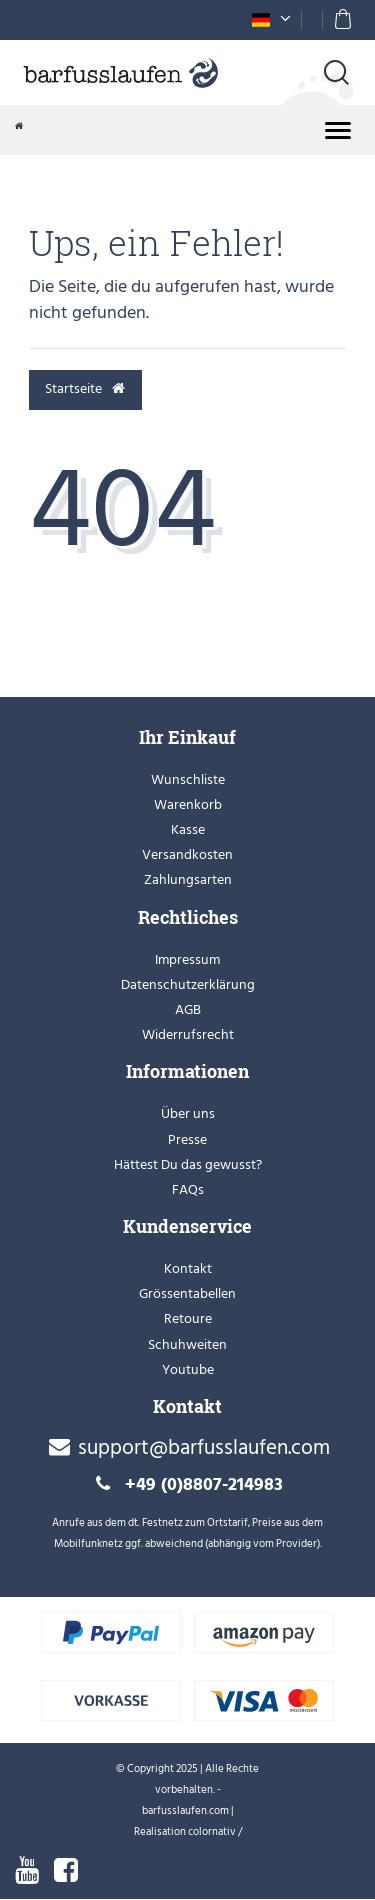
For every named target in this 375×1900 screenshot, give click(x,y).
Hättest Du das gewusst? (188, 1164)
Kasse (188, 829)
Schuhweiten (187, 1344)
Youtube (188, 1369)
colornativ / (215, 1832)
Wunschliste (188, 779)
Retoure (188, 1318)
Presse (187, 1139)
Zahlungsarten (188, 879)
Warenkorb (188, 804)
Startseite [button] (85, 388)
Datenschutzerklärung (188, 984)
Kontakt (188, 1268)
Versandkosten (187, 854)
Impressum (187, 959)
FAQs (188, 1189)
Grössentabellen (187, 1293)
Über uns (188, 1113)
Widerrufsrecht (188, 1034)
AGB (188, 1009)
